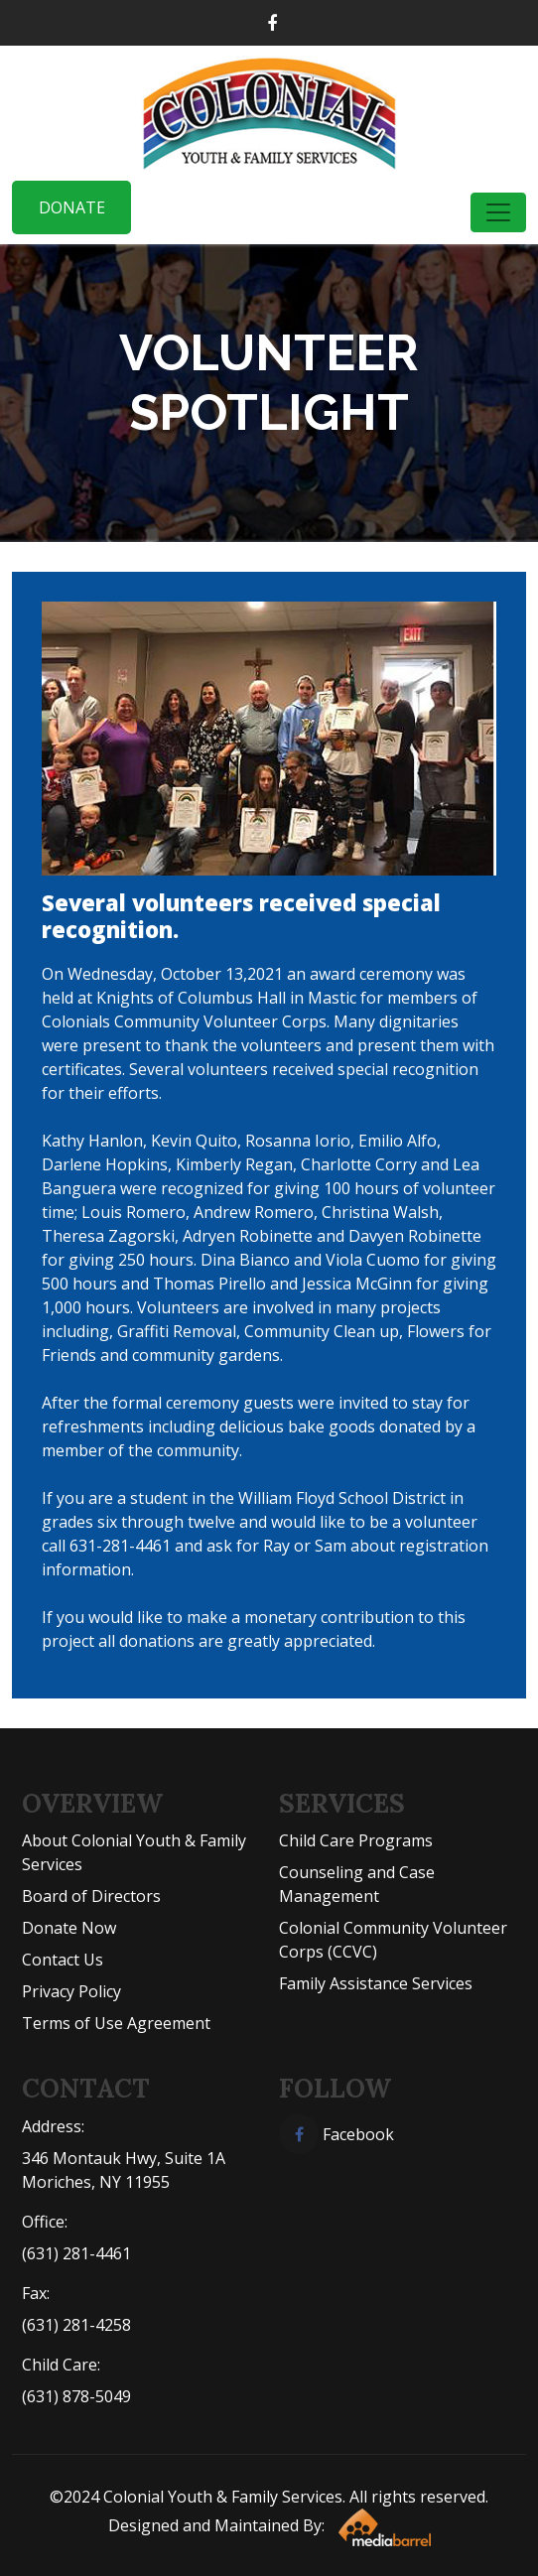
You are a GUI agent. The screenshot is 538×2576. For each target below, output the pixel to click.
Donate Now (69, 1928)
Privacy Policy (71, 1991)
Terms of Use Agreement (116, 2023)
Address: (53, 2126)
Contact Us (62, 1959)
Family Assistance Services (375, 1983)
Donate (72, 207)
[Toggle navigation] (498, 212)
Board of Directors (91, 1896)
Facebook (336, 2134)
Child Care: (61, 2364)
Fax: (36, 2293)
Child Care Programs (356, 1840)
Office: (44, 2222)
